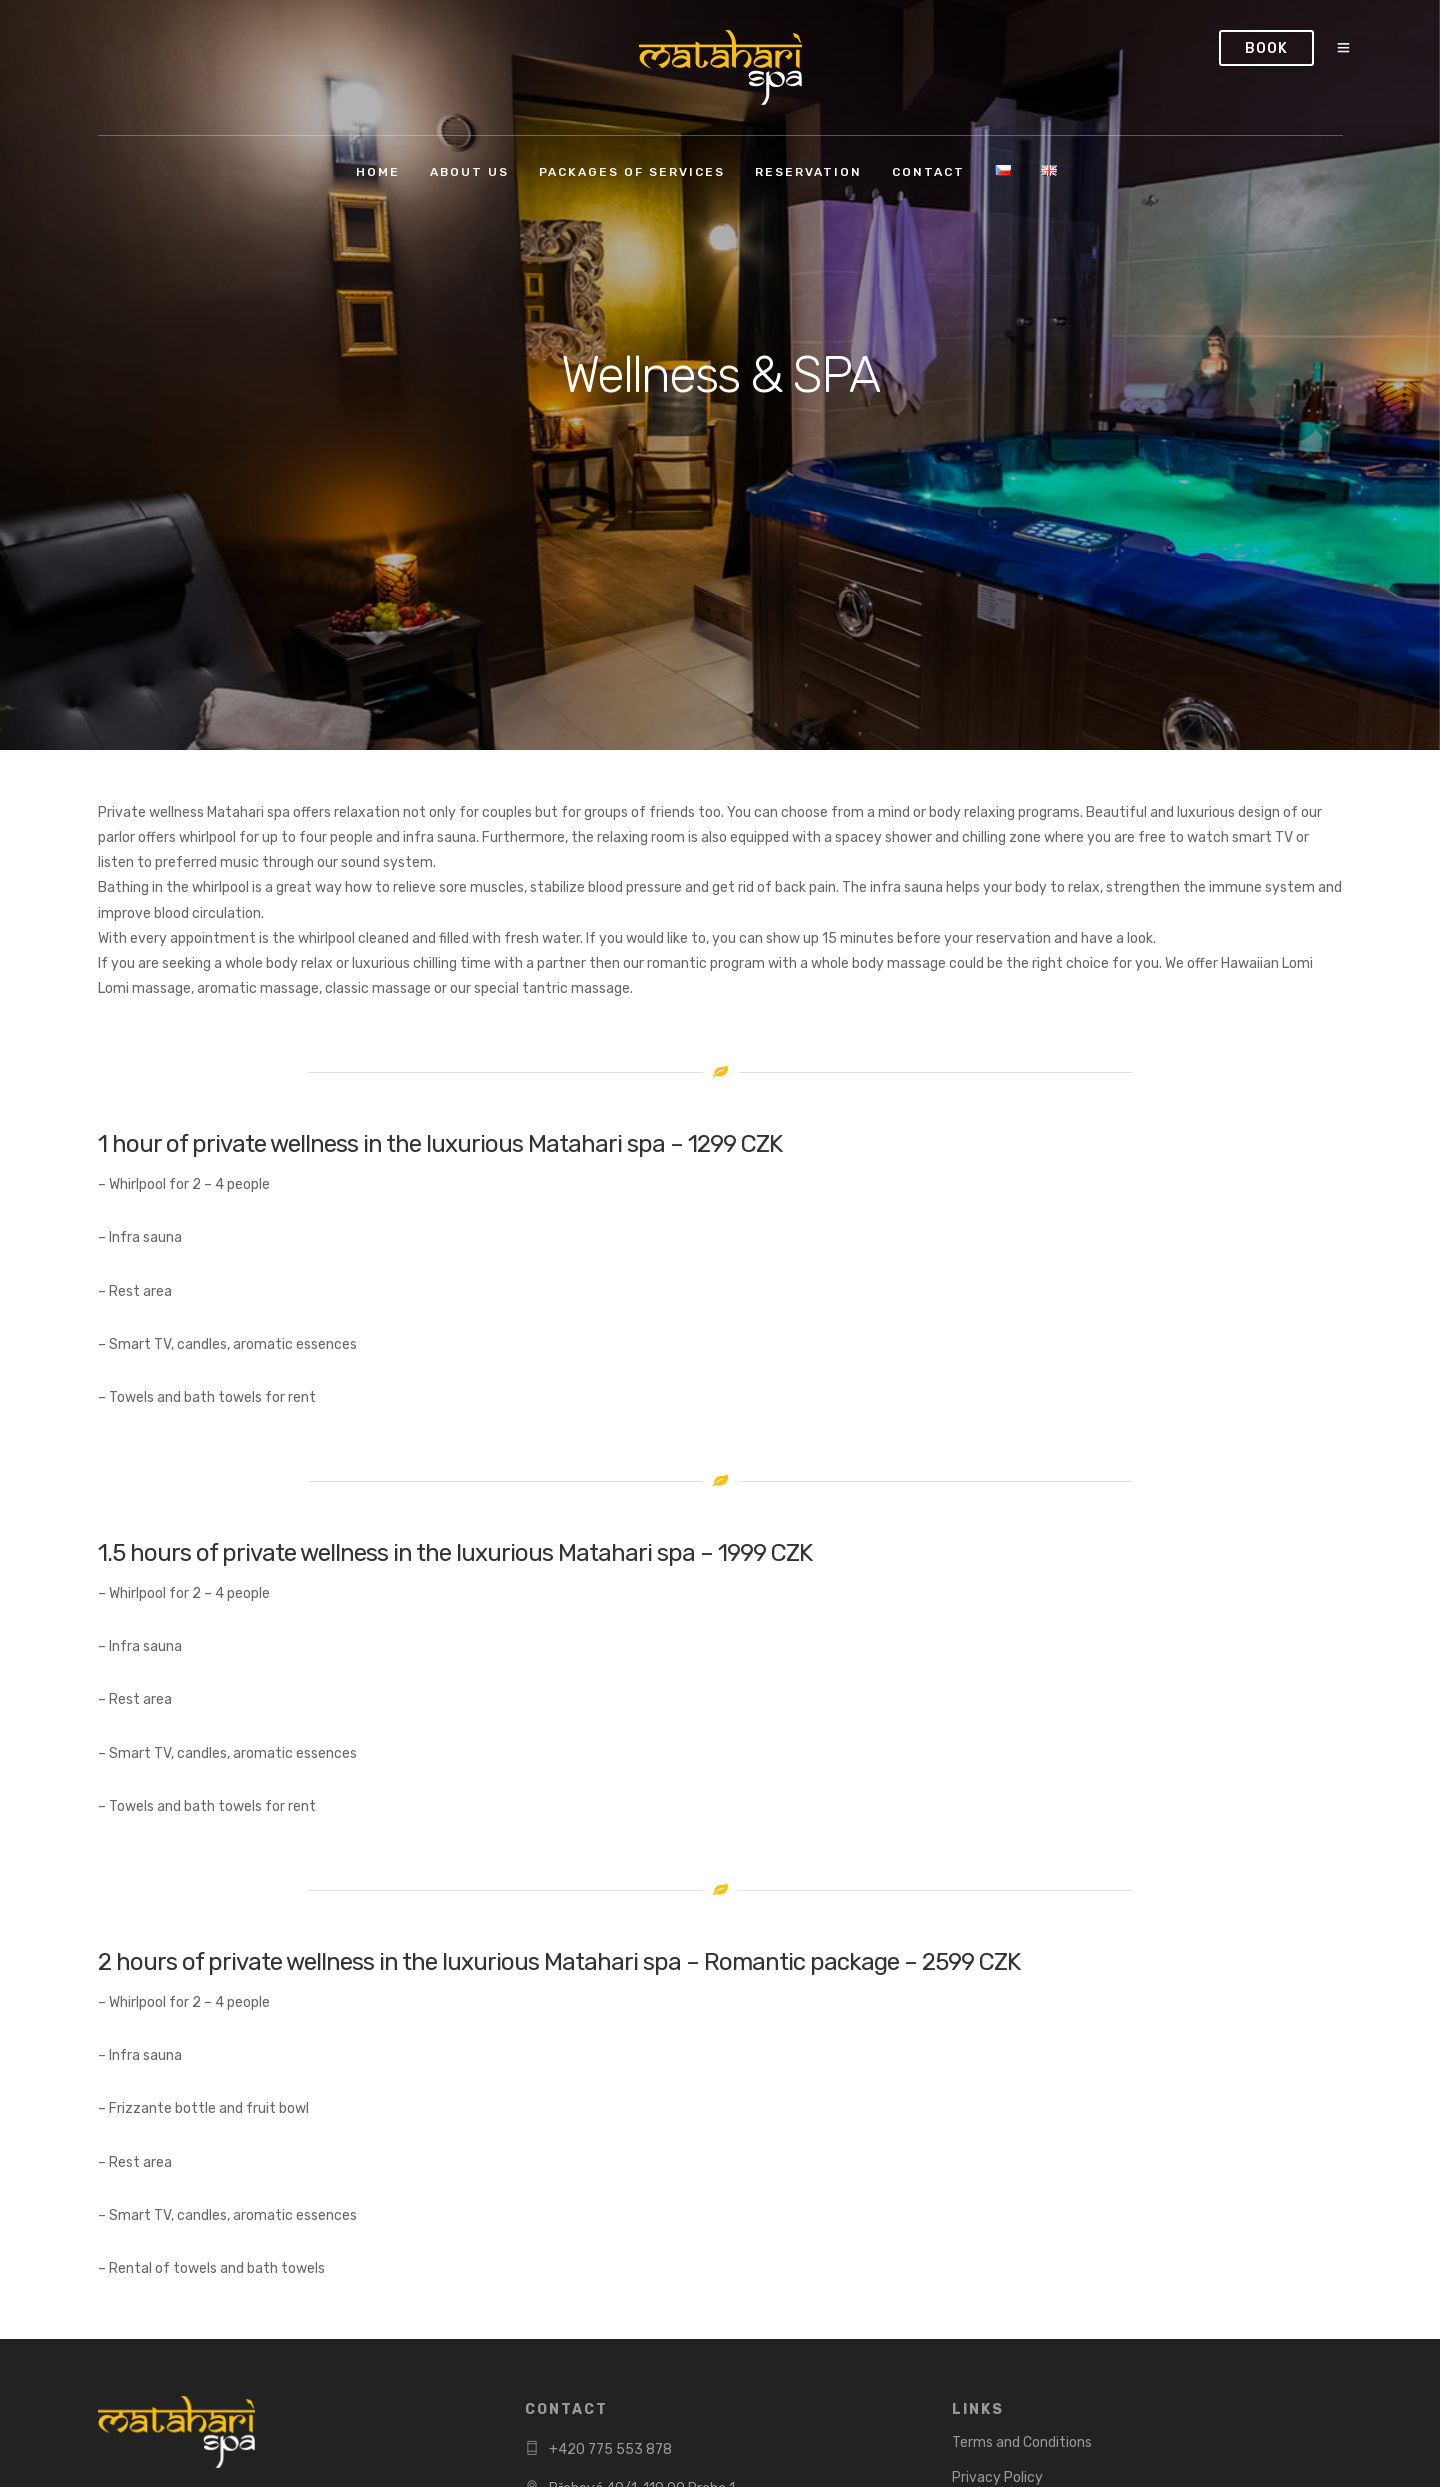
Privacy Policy (997, 2477)
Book (1266, 48)
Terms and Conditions (1022, 2442)
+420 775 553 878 (610, 2449)
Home (378, 172)
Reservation (808, 172)
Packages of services (632, 172)
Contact (928, 172)
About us (469, 172)
